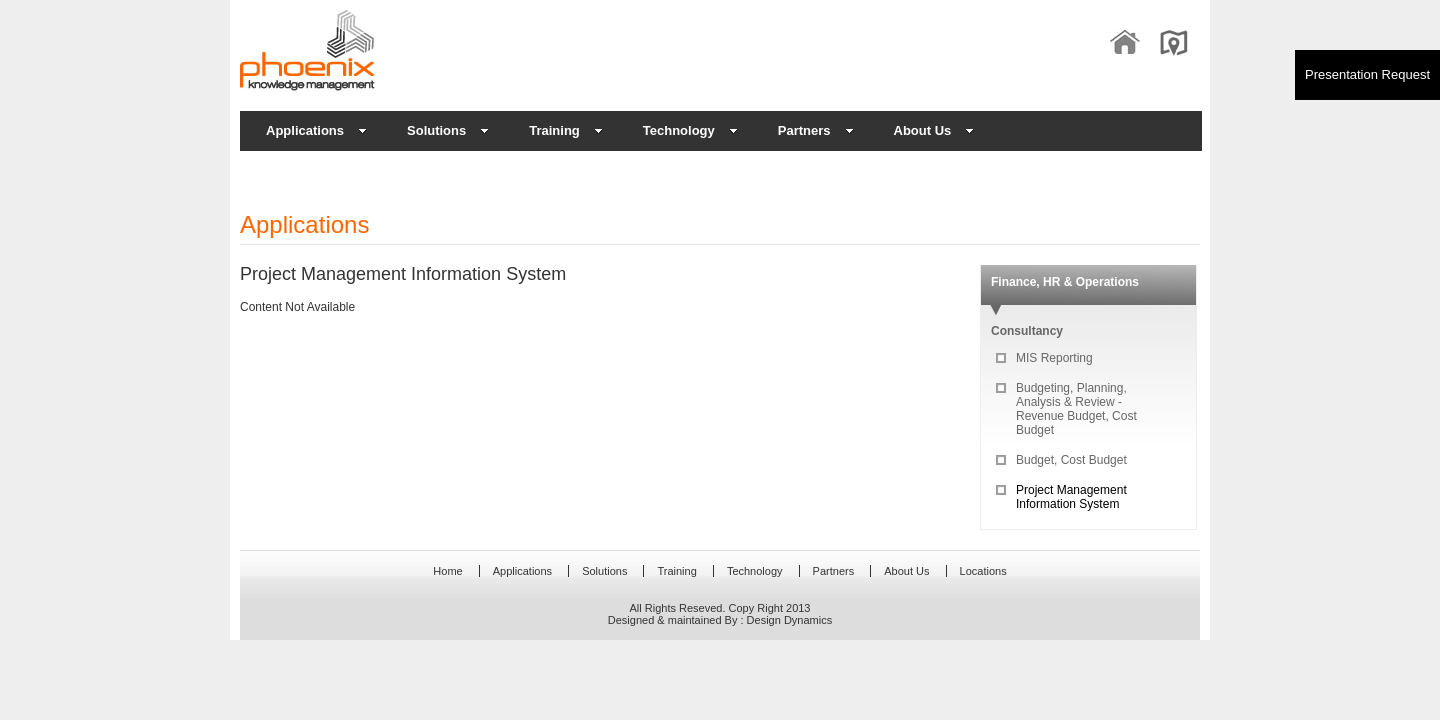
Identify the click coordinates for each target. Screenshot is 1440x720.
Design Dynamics (790, 620)
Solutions (448, 130)
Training (566, 130)
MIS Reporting (1054, 358)
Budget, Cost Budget (1071, 460)
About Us (934, 130)
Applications (316, 130)
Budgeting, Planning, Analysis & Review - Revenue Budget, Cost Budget (1076, 409)
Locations (983, 571)
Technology (690, 130)
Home (447, 571)
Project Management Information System (1071, 497)
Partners (816, 130)
